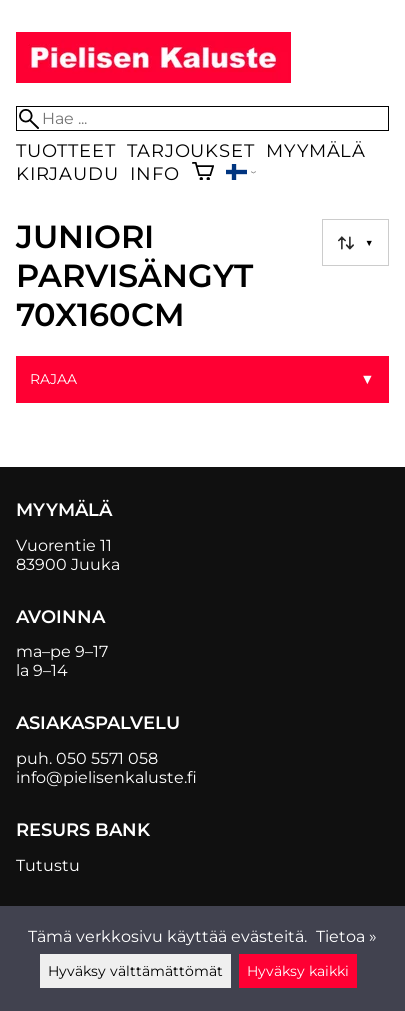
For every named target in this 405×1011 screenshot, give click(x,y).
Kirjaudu (67, 173)
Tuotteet (65, 150)
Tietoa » (346, 936)
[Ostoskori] (203, 173)
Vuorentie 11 (64, 545)
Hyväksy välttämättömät (135, 971)
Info (154, 173)
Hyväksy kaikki (298, 971)
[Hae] (202, 118)
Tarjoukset (190, 150)
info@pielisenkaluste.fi (106, 777)
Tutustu (48, 865)
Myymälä (316, 150)
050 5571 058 (107, 758)
